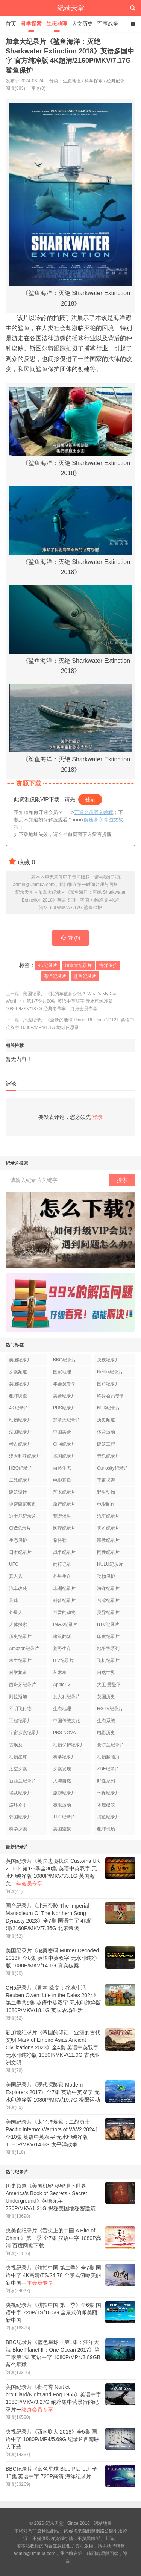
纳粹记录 (62, 1564)
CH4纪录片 (64, 1444)
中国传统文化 (66, 1720)
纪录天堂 (70, 8)
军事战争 (107, 24)
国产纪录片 (108, 1383)
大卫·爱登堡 (109, 1684)
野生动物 (106, 1492)
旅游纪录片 (64, 1793)
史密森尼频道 (22, 1504)
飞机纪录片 (108, 1660)
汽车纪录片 (108, 1516)
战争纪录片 (64, 1552)
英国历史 (106, 1696)
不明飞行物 (20, 1708)
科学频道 (18, 1672)
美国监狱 (62, 1829)
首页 (11, 24)
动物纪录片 (20, 1420)
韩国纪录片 (20, 1817)
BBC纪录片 (64, 1359)
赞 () (70, 938)
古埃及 (16, 1744)
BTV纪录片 (108, 1624)
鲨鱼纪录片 (85, 976)
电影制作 (106, 1504)
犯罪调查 (18, 1396)
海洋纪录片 (55, 976)
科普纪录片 (64, 1600)
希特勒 (60, 1540)
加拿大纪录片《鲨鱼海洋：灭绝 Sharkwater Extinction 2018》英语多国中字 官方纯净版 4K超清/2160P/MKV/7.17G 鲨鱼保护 (74, 899)
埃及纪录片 (20, 1793)
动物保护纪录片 (69, 1744)
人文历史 (82, 24)
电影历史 (106, 1732)
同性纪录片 (108, 1552)
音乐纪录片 (108, 1456)
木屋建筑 (106, 1805)
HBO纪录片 (20, 1468)
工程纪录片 (20, 1720)
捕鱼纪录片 (108, 1817)
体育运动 (106, 1432)
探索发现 (62, 1768)
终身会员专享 (110, 1396)
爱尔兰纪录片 (110, 1744)
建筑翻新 (62, 1636)
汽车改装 (18, 1588)
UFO (13, 1564)
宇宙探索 (106, 1480)
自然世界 (106, 1672)
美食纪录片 (64, 1396)
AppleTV (61, 1684)
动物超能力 (108, 1756)
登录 (90, 799)
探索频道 (18, 1371)
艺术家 (60, 1672)
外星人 (16, 1612)
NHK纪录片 (108, 1408)
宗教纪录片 (108, 1540)
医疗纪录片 (64, 1528)
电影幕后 (62, 1480)
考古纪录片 (20, 1444)
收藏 (21, 861)
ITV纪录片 (63, 1660)
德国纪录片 (64, 1456)
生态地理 (56, 24)
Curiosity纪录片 (112, 1468)
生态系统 (106, 1720)
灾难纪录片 (108, 1528)
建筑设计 (18, 1492)
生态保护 (18, 1540)
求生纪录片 (20, 1660)
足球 (13, 1600)
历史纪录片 (20, 1636)
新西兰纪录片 (22, 1781)
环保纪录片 (108, 1793)
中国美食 (62, 1432)
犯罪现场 (106, 1829)
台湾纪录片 (108, 1600)
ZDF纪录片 (108, 1768)
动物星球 (18, 1756)
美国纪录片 (20, 1359)
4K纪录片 (47, 965)
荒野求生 (62, 1516)
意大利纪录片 (66, 1696)
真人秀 (16, 1576)
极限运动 (62, 1805)
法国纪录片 (20, 1432)
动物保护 (106, 1576)
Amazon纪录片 (24, 1648)
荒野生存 (62, 1648)
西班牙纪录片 (22, 1684)
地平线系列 (108, 1648)
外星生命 (62, 1576)
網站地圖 (103, 2523)
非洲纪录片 (64, 1588)
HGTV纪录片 (110, 1708)
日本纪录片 (20, 1552)
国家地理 (62, 1371)
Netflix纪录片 (110, 1371)
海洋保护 (108, 965)
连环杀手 (18, 1805)
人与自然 (62, 1781)
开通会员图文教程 (93, 812)
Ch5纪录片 (20, 1528)
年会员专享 (64, 1383)
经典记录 (115, 80)
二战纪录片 (20, 1480)
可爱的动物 (64, 1612)
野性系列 (106, 1781)
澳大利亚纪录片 (25, 1456)
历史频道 (106, 1420)
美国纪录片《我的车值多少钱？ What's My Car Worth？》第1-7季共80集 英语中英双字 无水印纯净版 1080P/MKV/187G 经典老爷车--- (61, 1001)
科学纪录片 (64, 1756)
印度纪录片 (108, 1636)
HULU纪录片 (110, 1564)
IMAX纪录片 (65, 1624)
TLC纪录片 (64, 1817)
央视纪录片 (108, 1359)
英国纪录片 (20, 1383)
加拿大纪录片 (78, 965)
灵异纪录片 (108, 1612)
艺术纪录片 (64, 1492)
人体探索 (18, 1624)
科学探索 (31, 24)
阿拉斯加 (18, 1696)
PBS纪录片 (64, 1408)
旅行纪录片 (64, 1504)
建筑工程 (106, 1444)
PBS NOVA (64, 1732)
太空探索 (18, 1768)
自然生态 (62, 1468)
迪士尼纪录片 (22, 1516)
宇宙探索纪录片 (25, 1732)
